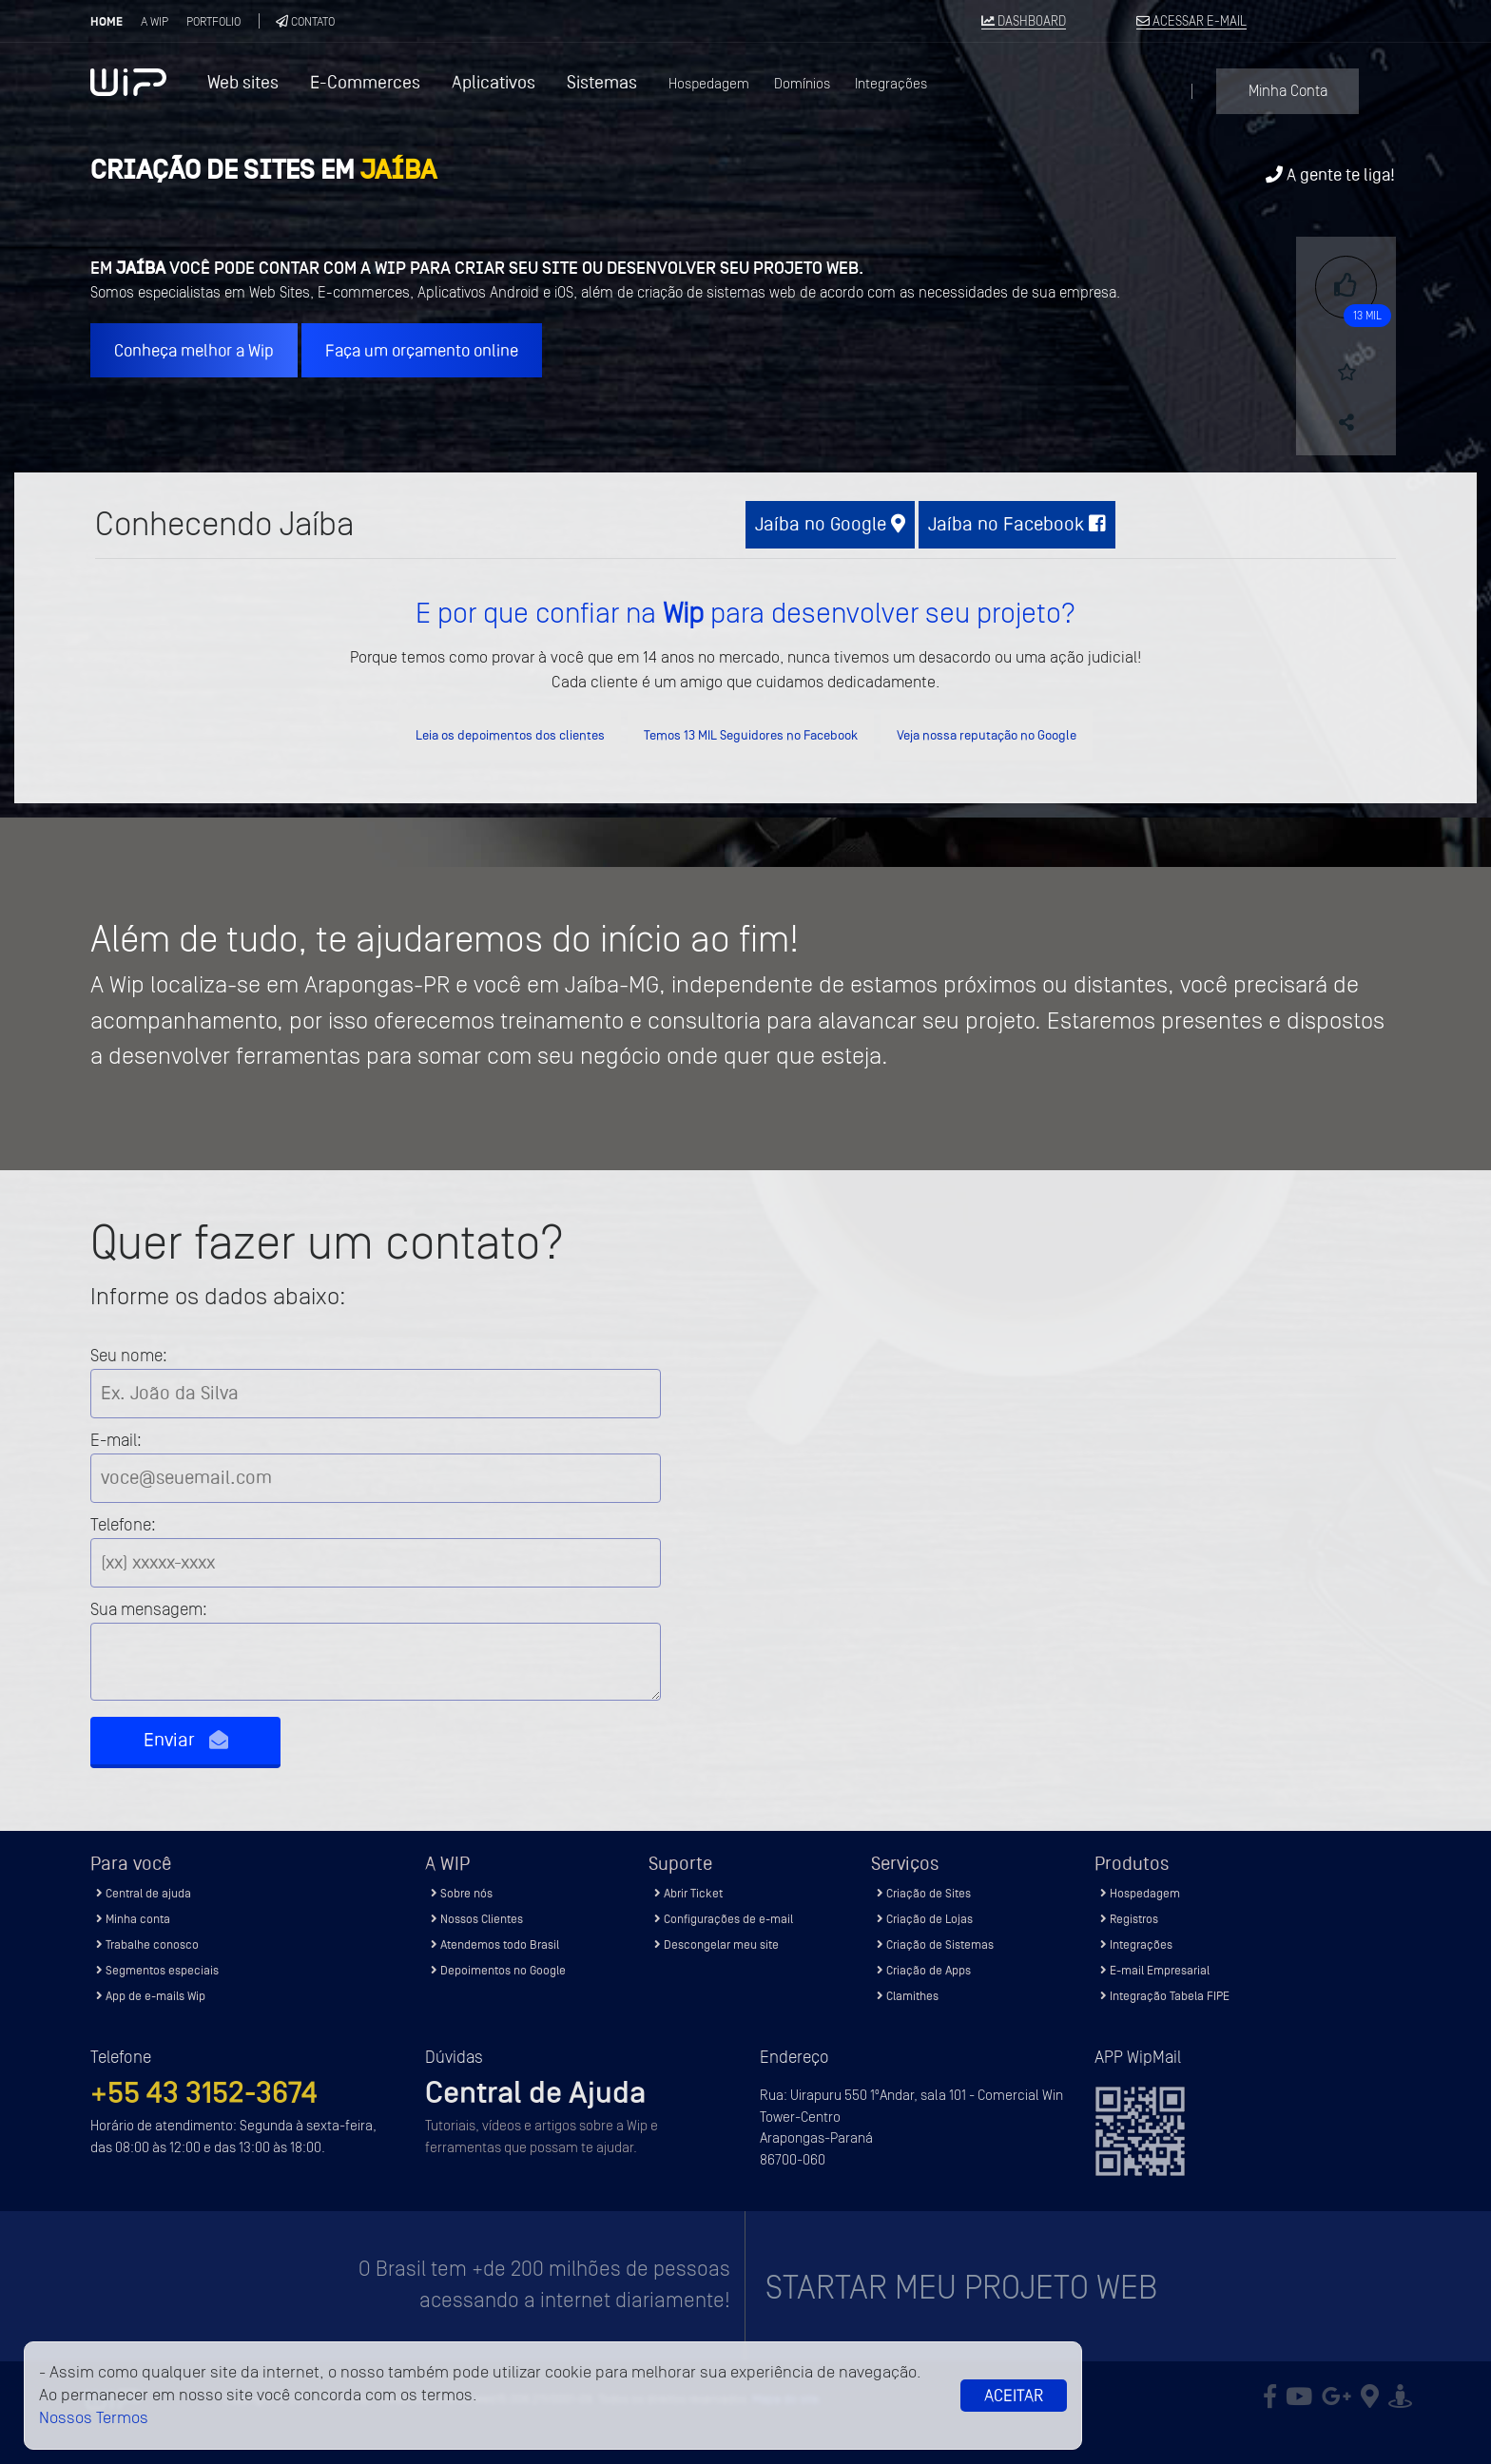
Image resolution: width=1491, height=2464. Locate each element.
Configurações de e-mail (723, 1919)
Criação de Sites (924, 1893)
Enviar (186, 1740)
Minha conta (133, 1919)
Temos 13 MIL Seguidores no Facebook (751, 734)
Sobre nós (462, 1893)
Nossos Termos (93, 2418)
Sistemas (602, 82)
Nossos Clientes (477, 1919)
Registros (1129, 1919)
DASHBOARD (1023, 22)
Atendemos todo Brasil (495, 1944)
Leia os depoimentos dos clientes (510, 734)
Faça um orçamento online (421, 350)
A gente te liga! (1330, 174)
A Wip (154, 21)
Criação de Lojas (925, 1919)
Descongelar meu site (716, 1944)
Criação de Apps (924, 1970)
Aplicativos (493, 82)
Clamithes (908, 1996)
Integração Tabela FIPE (1165, 1996)
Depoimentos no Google (498, 1970)
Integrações (891, 84)
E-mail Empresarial (1155, 1970)
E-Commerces (365, 82)
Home (106, 21)
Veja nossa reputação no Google (986, 734)
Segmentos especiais (157, 1970)
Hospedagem (708, 84)
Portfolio (213, 21)
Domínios (802, 84)
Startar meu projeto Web (961, 2287)
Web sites (243, 82)
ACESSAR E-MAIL (1191, 22)
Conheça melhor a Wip (194, 350)
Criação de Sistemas (935, 1944)
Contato (305, 21)
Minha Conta (1288, 91)
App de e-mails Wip (150, 1996)
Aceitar (1013, 2395)
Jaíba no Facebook (1017, 524)
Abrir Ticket (688, 1893)
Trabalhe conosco (147, 1944)
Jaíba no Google (830, 524)
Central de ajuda (143, 1893)
